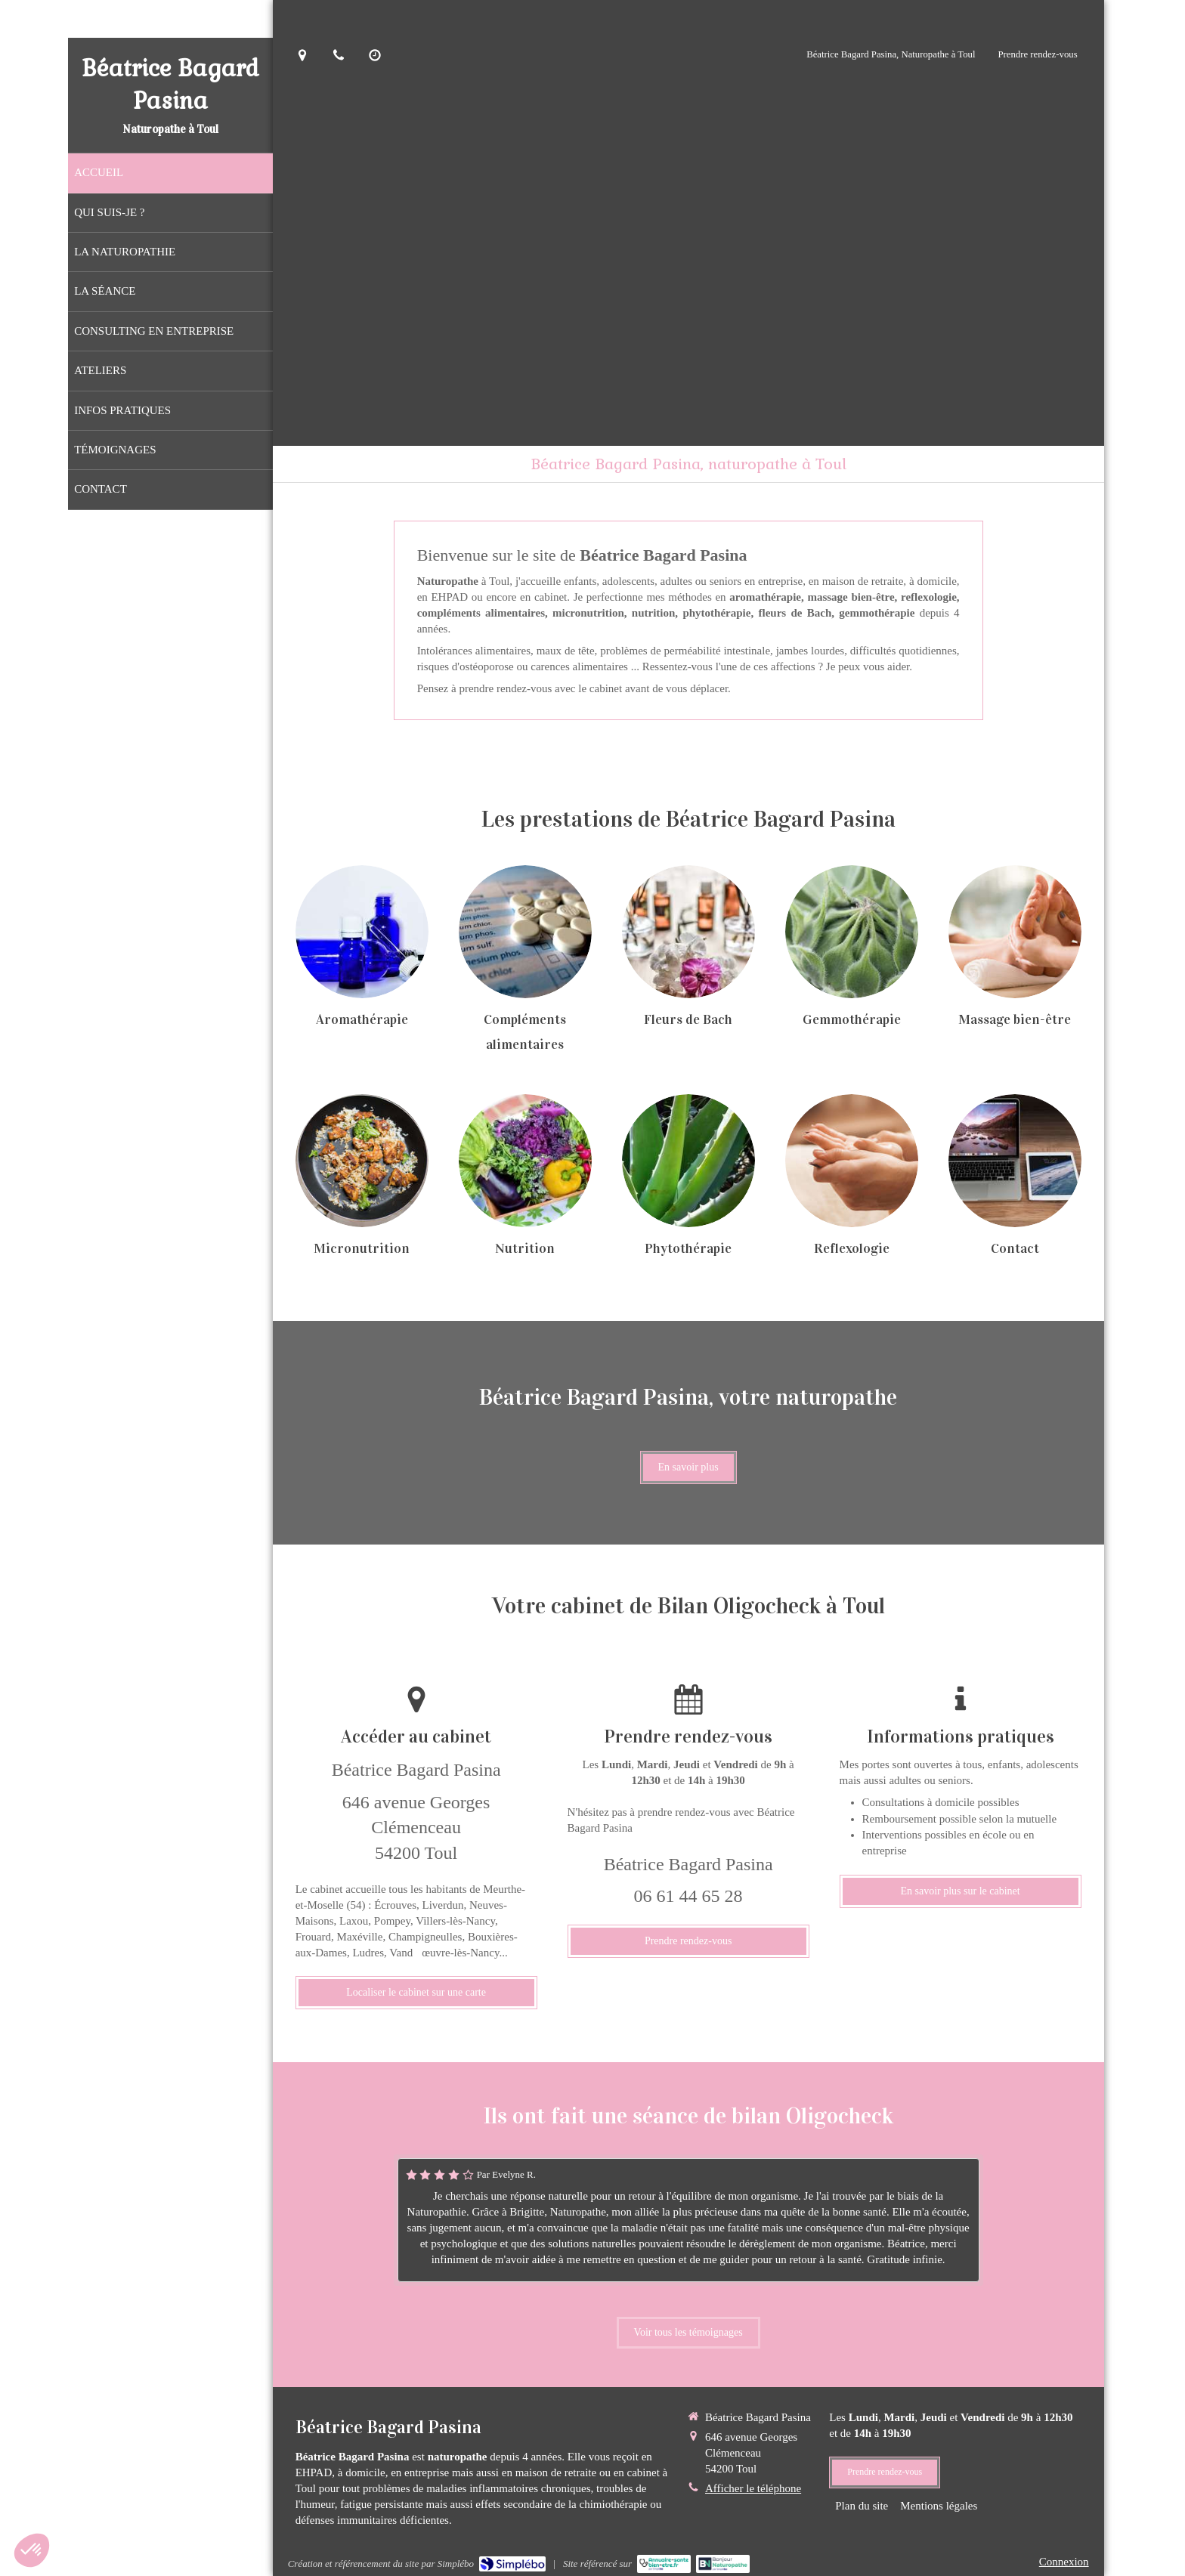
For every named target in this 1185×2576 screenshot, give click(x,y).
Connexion (1064, 2562)
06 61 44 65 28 (688, 1896)
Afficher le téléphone (753, 2488)
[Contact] (1014, 1160)
